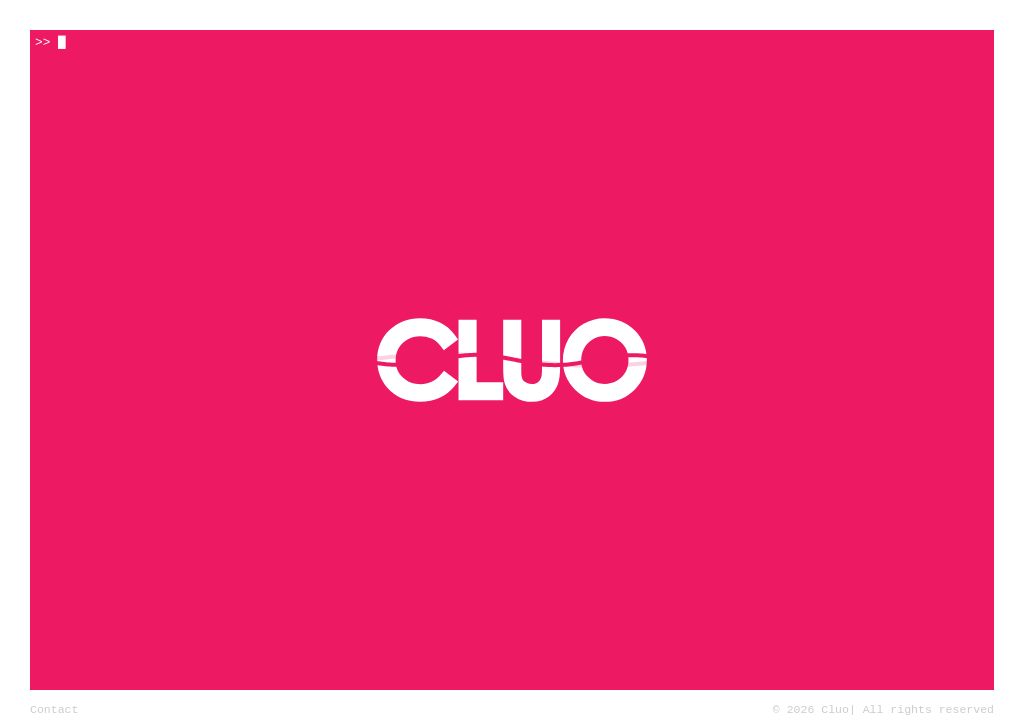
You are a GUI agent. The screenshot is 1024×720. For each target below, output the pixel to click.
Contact (54, 707)
